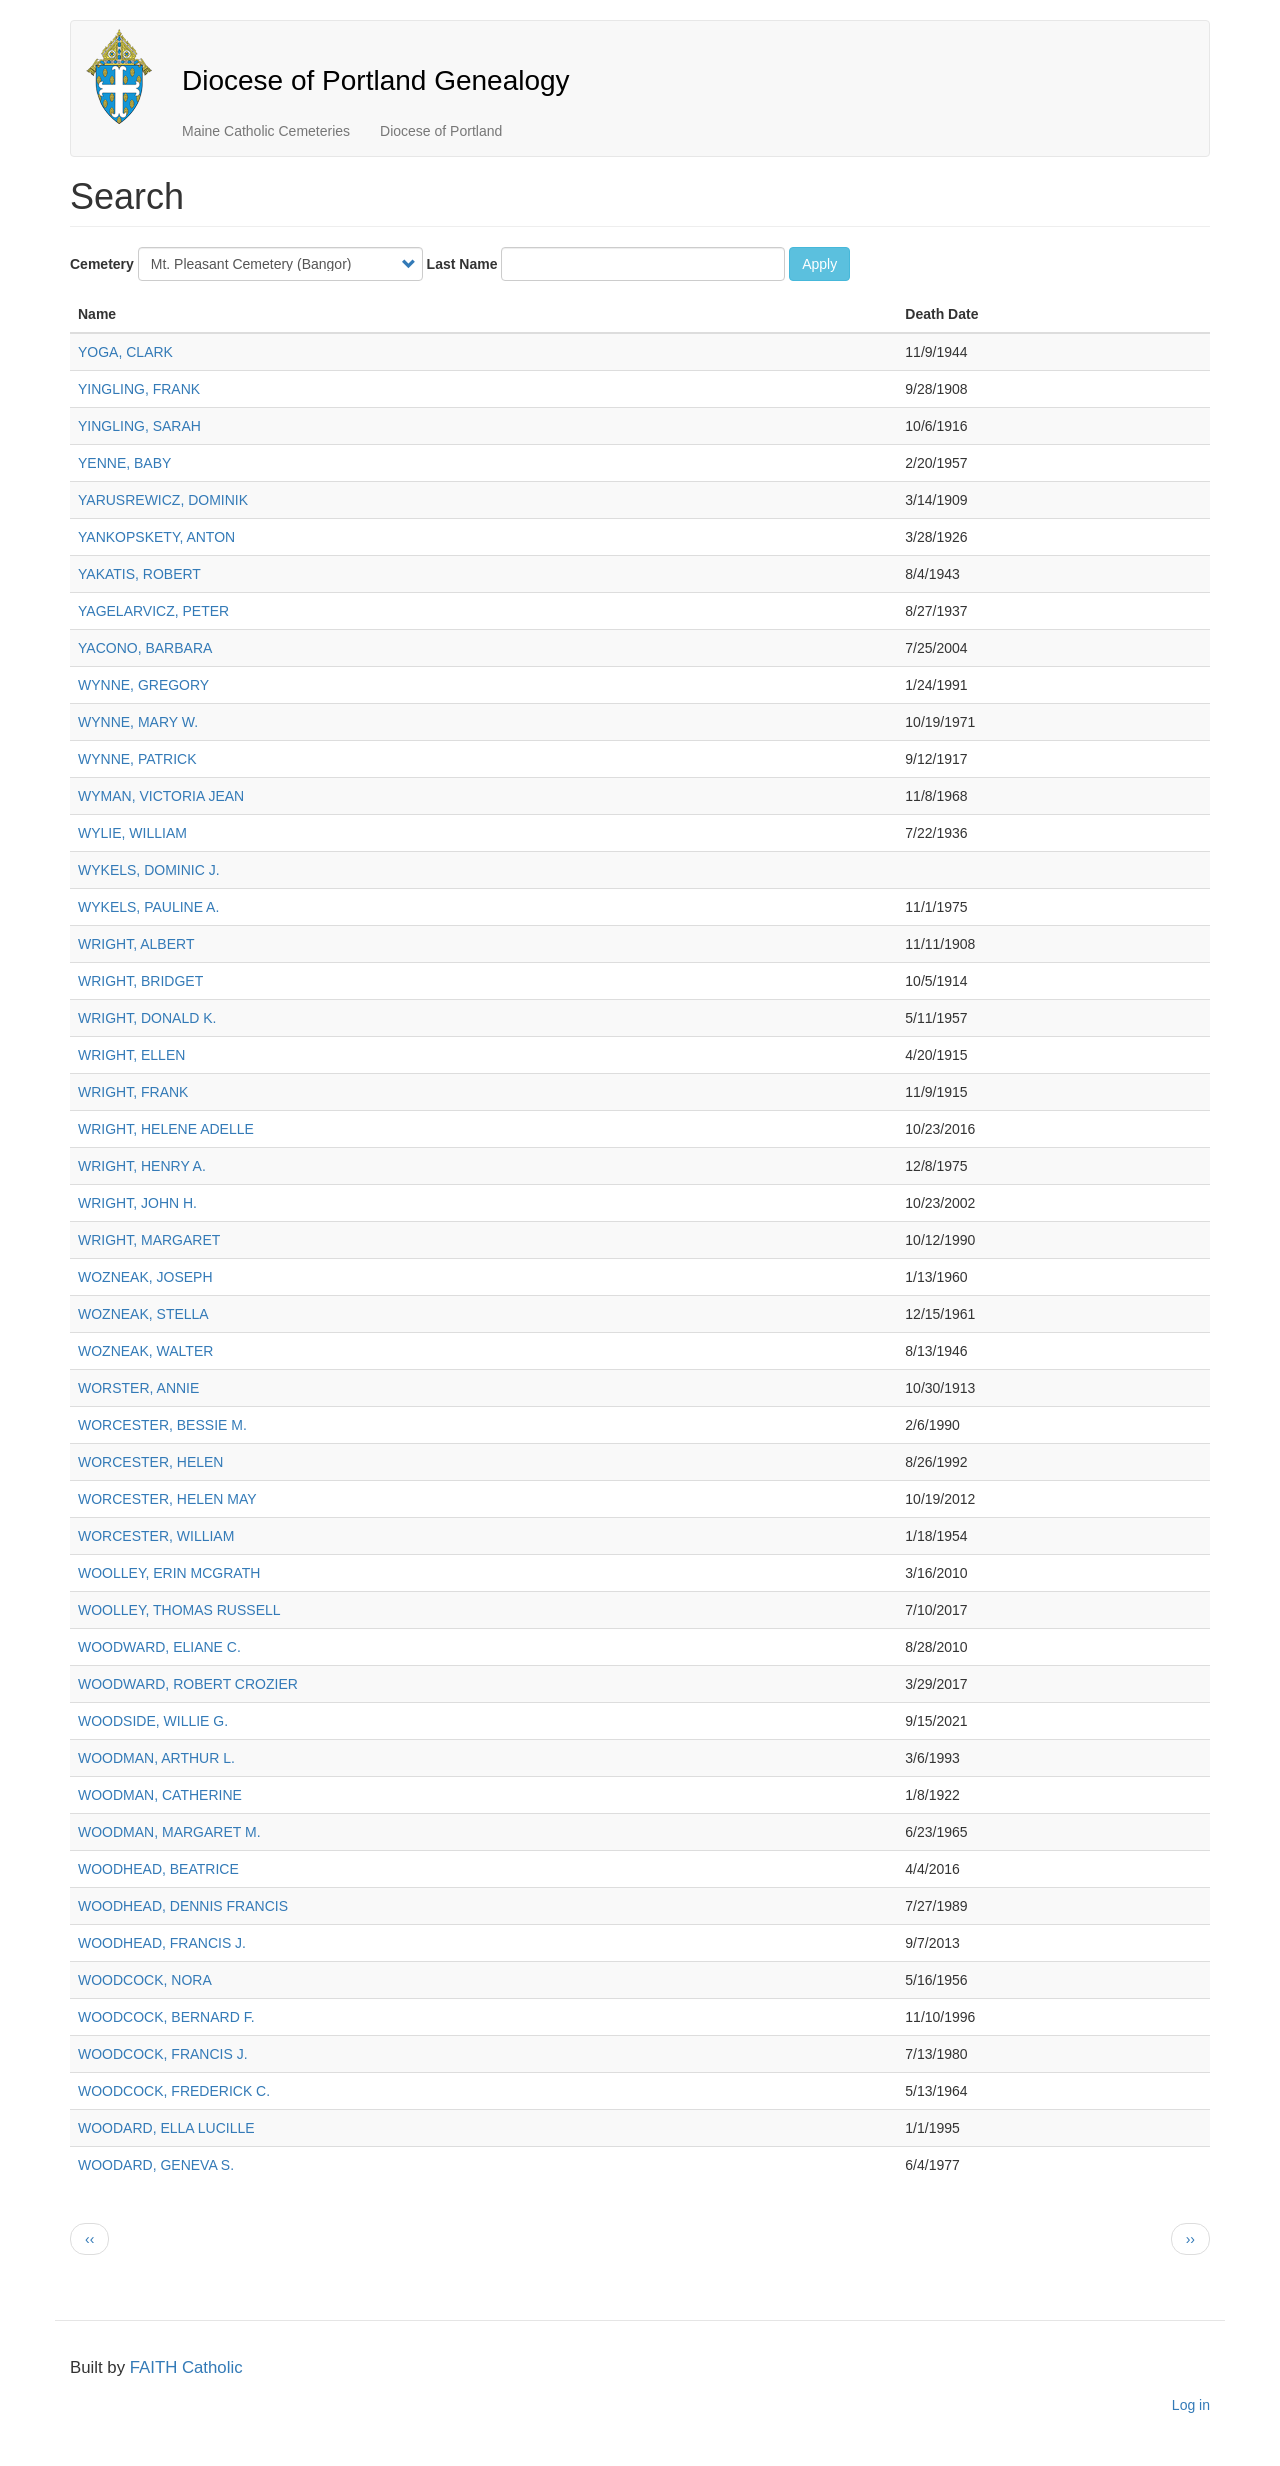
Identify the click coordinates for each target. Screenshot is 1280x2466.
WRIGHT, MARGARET (149, 1240)
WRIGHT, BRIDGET (140, 981)
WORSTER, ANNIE (138, 1388)
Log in (1191, 2405)
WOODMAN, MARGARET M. (169, 1832)
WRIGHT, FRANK (133, 1092)
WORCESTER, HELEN (150, 1462)
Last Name (462, 264)
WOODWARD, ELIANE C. (159, 1647)
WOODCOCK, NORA (145, 1980)
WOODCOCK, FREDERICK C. (174, 2091)
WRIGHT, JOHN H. (137, 1203)
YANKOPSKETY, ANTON (156, 537)
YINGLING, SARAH (139, 426)
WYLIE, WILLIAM (132, 833)
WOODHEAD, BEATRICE (158, 1869)
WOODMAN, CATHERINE (160, 1795)
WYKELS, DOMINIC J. (149, 870)
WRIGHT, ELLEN (131, 1055)
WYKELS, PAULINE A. (148, 907)
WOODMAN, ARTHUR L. (156, 1758)
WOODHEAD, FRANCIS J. (162, 1943)
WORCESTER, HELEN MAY (167, 1499)
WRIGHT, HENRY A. (142, 1166)
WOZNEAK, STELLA (143, 1314)
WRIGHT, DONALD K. (147, 1018)
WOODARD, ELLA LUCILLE (166, 2128)
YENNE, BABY (124, 463)
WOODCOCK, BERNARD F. (166, 2017)
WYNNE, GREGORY (143, 685)
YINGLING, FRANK (139, 389)
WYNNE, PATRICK (137, 759)
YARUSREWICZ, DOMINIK (163, 500)
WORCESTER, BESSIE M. (162, 1425)
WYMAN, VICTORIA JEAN (161, 796)
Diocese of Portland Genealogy (376, 80)
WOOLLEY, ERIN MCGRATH (169, 1573)
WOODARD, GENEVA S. (156, 2165)
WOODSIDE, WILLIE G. (153, 1721)
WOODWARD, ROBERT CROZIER (188, 1684)
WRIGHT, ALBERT (136, 944)
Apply (819, 264)
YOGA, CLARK (125, 352)
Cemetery (102, 264)
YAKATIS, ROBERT (139, 574)
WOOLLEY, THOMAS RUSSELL (179, 1610)
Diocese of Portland (441, 131)
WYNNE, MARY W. (138, 722)
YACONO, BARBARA (145, 648)
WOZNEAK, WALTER (145, 1351)
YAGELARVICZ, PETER (153, 611)
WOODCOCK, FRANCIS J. (163, 2054)
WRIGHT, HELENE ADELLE (166, 1129)
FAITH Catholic (186, 2367)
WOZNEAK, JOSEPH (145, 1277)
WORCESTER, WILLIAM (156, 1536)
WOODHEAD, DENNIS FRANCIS (183, 1906)
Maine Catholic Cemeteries (266, 131)
